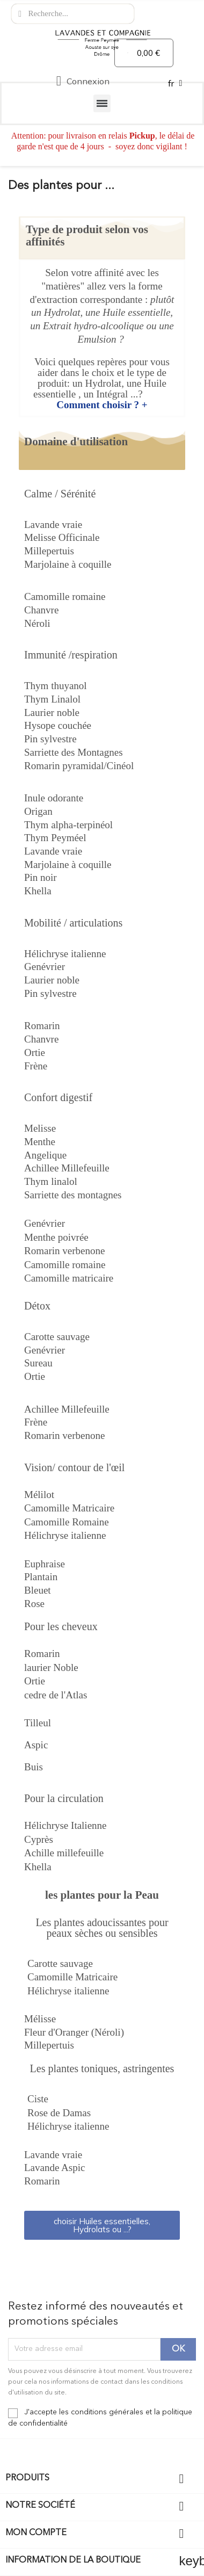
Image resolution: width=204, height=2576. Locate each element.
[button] (102, 2225)
